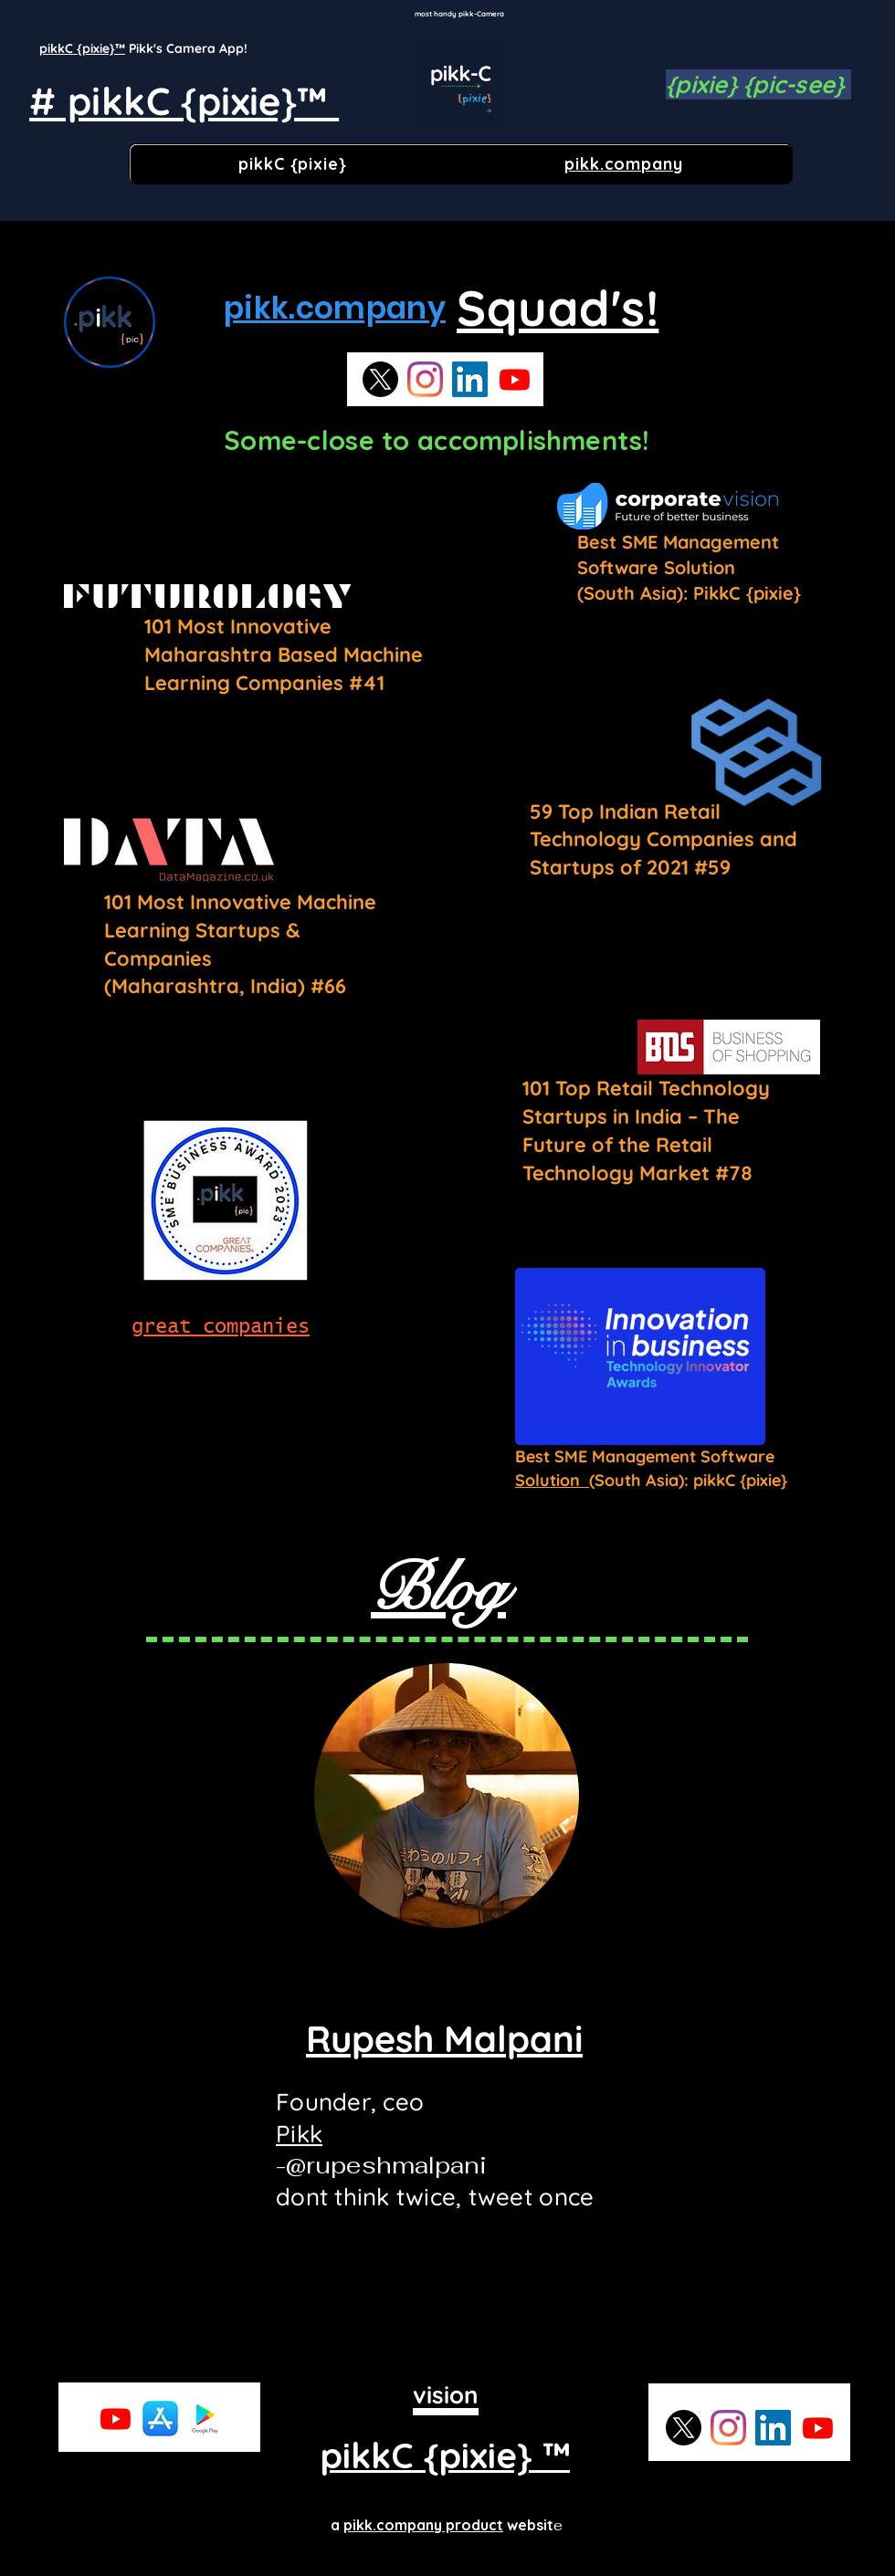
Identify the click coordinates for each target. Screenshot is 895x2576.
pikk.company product (423, 2525)
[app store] (160, 2418)
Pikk (299, 2134)
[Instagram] (425, 379)
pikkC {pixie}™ (82, 48)
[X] (380, 379)
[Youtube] (514, 379)
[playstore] (205, 2418)
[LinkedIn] (470, 379)
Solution (552, 1480)
